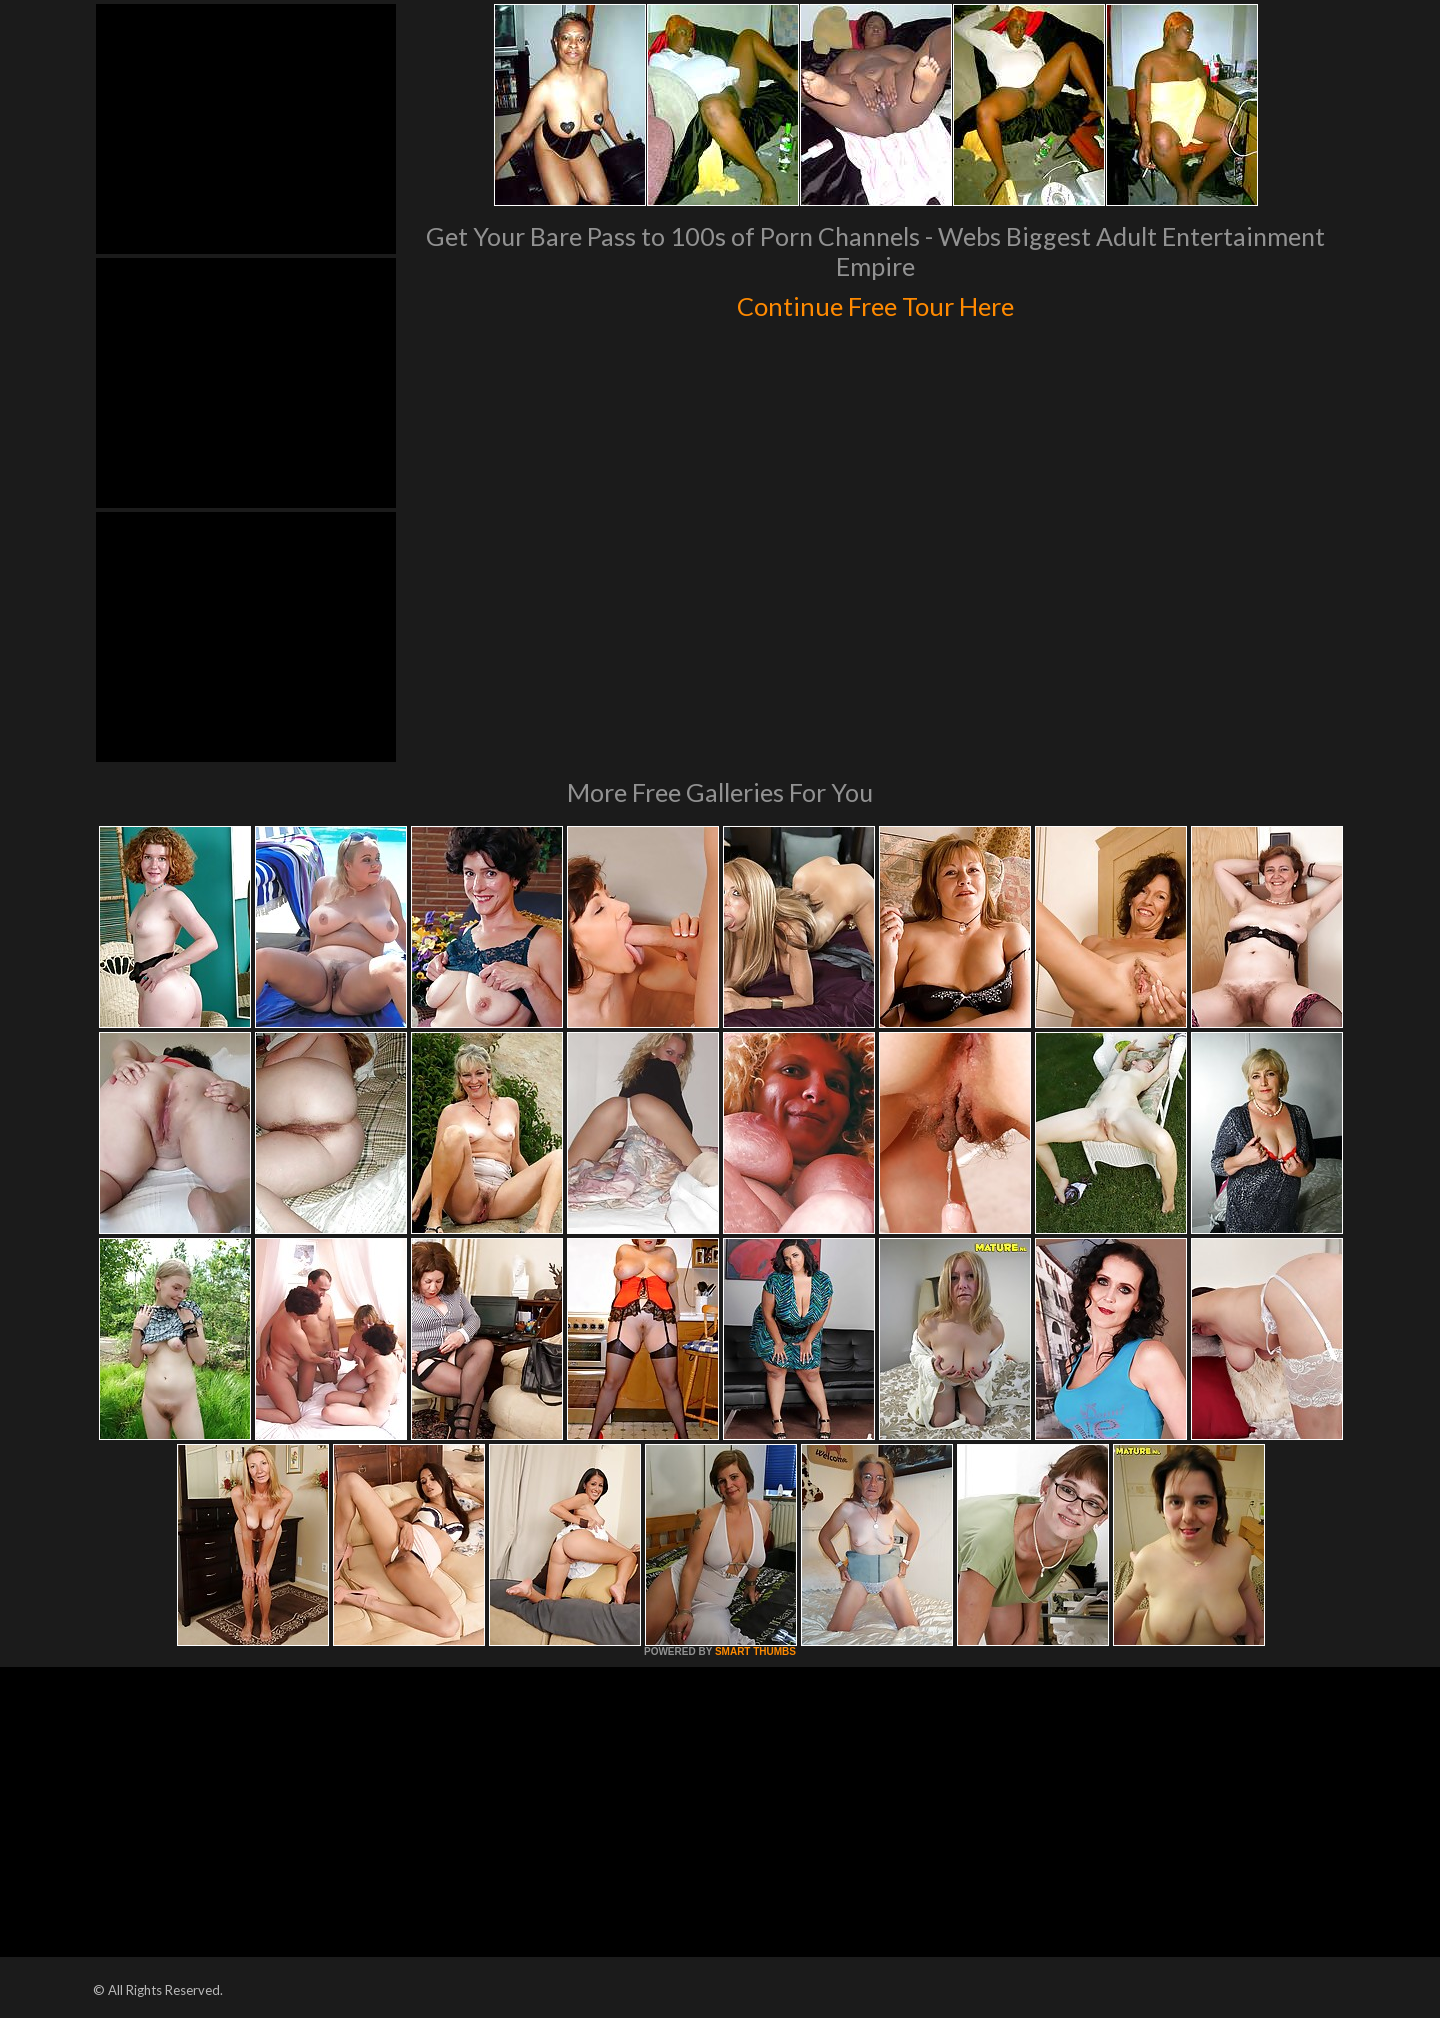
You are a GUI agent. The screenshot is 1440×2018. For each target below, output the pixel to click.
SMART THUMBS (755, 1651)
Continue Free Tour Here (875, 302)
